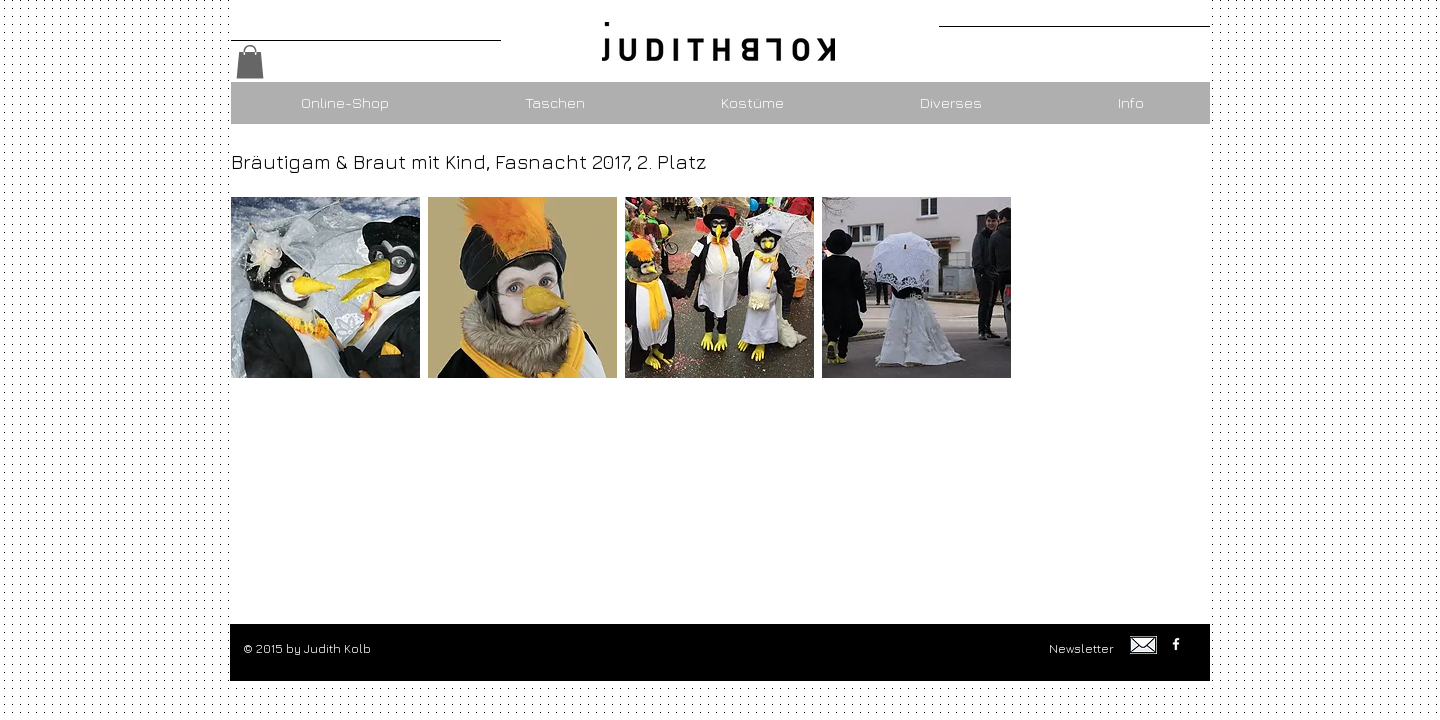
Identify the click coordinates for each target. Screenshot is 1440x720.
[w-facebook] (1176, 644)
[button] (250, 61)
